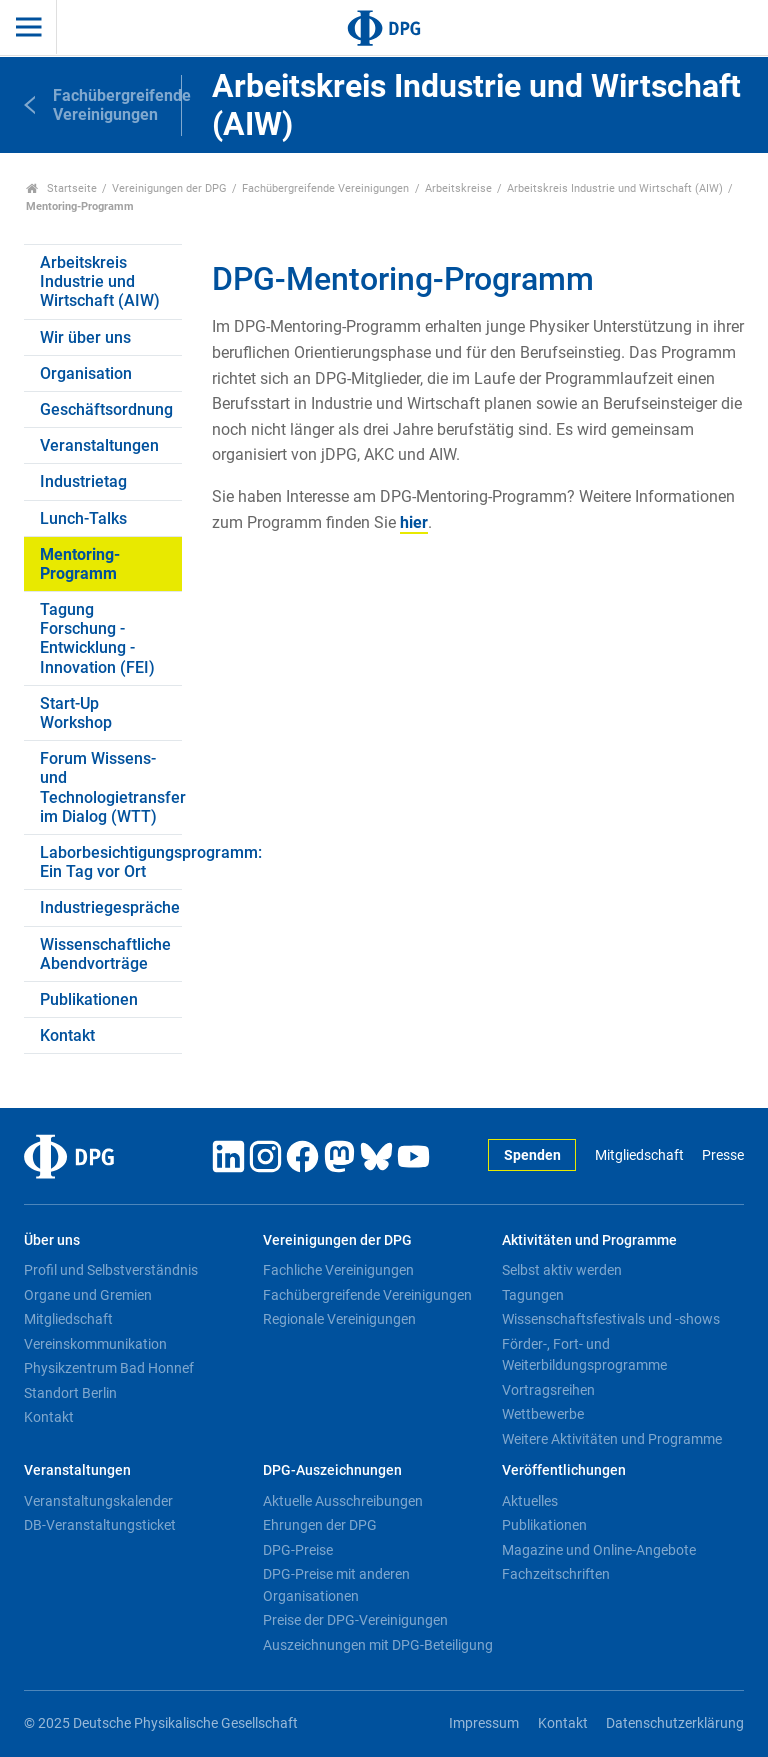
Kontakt (67, 1035)
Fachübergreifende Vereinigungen (325, 188)
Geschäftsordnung (106, 409)
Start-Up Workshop (76, 713)
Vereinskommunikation (95, 1344)
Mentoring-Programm (80, 564)
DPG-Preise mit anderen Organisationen (336, 1585)
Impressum (484, 1723)
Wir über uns (85, 337)
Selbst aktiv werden (562, 1270)
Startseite (61, 188)
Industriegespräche (110, 907)
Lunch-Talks (83, 518)
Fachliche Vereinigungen (338, 1270)
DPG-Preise (298, 1550)
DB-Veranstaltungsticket (100, 1525)
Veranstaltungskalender (98, 1501)
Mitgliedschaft (639, 1155)
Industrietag (83, 481)
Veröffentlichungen (564, 1470)
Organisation (86, 373)
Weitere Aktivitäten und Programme (612, 1439)
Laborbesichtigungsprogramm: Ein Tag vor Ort (111, 862)
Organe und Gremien (88, 1295)
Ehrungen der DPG (320, 1525)
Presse (723, 1155)
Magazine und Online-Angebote (599, 1550)
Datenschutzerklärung (675, 1723)
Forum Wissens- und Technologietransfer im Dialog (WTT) (111, 787)
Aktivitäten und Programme (589, 1240)
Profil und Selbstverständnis (111, 1270)
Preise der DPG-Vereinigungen (355, 1620)
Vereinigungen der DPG (169, 188)
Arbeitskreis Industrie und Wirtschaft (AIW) (615, 188)
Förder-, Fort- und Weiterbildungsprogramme (584, 1355)
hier (414, 522)
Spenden (532, 1155)
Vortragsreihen (548, 1390)
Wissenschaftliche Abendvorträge (105, 954)
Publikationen (89, 999)
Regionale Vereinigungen (339, 1319)
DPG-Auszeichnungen (332, 1470)
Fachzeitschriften (556, 1574)
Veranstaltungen (99, 445)
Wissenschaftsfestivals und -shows (611, 1319)
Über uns (52, 1240)
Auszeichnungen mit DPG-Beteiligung (378, 1645)
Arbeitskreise (458, 188)
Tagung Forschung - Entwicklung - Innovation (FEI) (97, 638)
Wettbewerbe (543, 1414)
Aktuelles (530, 1501)
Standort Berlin (70, 1393)
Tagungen (533, 1295)
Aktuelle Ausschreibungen (343, 1501)
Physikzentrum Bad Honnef (109, 1368)
